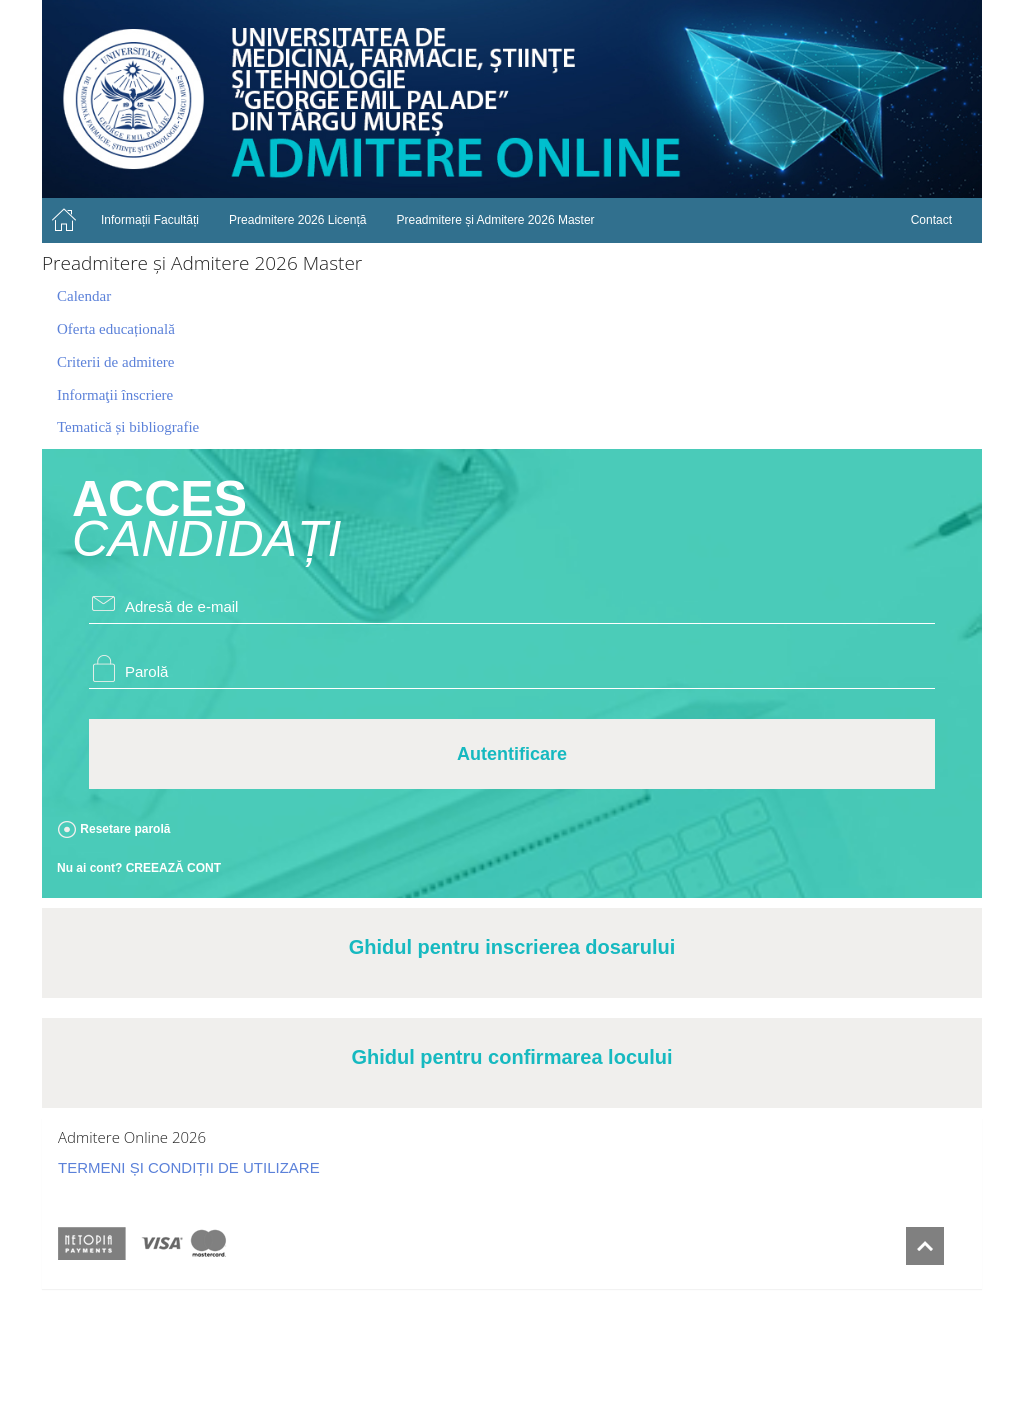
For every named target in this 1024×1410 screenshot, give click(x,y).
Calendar (84, 296)
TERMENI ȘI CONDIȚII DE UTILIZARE (189, 1167)
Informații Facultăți (150, 220)
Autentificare (512, 754)
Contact (931, 220)
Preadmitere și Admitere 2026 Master (495, 220)
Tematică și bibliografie (128, 427)
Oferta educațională (116, 329)
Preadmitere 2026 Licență (297, 220)
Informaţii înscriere (115, 395)
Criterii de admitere (115, 362)
